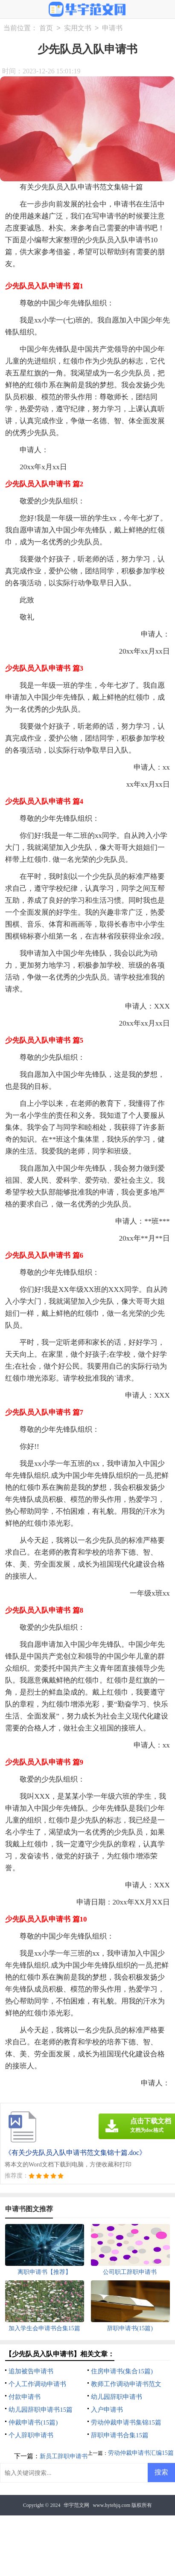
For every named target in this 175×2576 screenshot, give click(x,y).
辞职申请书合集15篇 (120, 2435)
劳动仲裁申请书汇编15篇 (141, 2453)
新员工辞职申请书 (64, 2456)
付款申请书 (25, 2396)
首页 (46, 28)
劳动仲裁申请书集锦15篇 (126, 2422)
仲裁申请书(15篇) (33, 2422)
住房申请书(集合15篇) (122, 2371)
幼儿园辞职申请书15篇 (41, 2409)
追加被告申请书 (31, 2371)
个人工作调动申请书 (37, 2384)
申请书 (112, 28)
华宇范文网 (76, 2505)
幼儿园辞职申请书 (116, 2396)
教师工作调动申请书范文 (126, 2384)
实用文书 (77, 28)
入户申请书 (107, 2409)
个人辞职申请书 (31, 2435)
